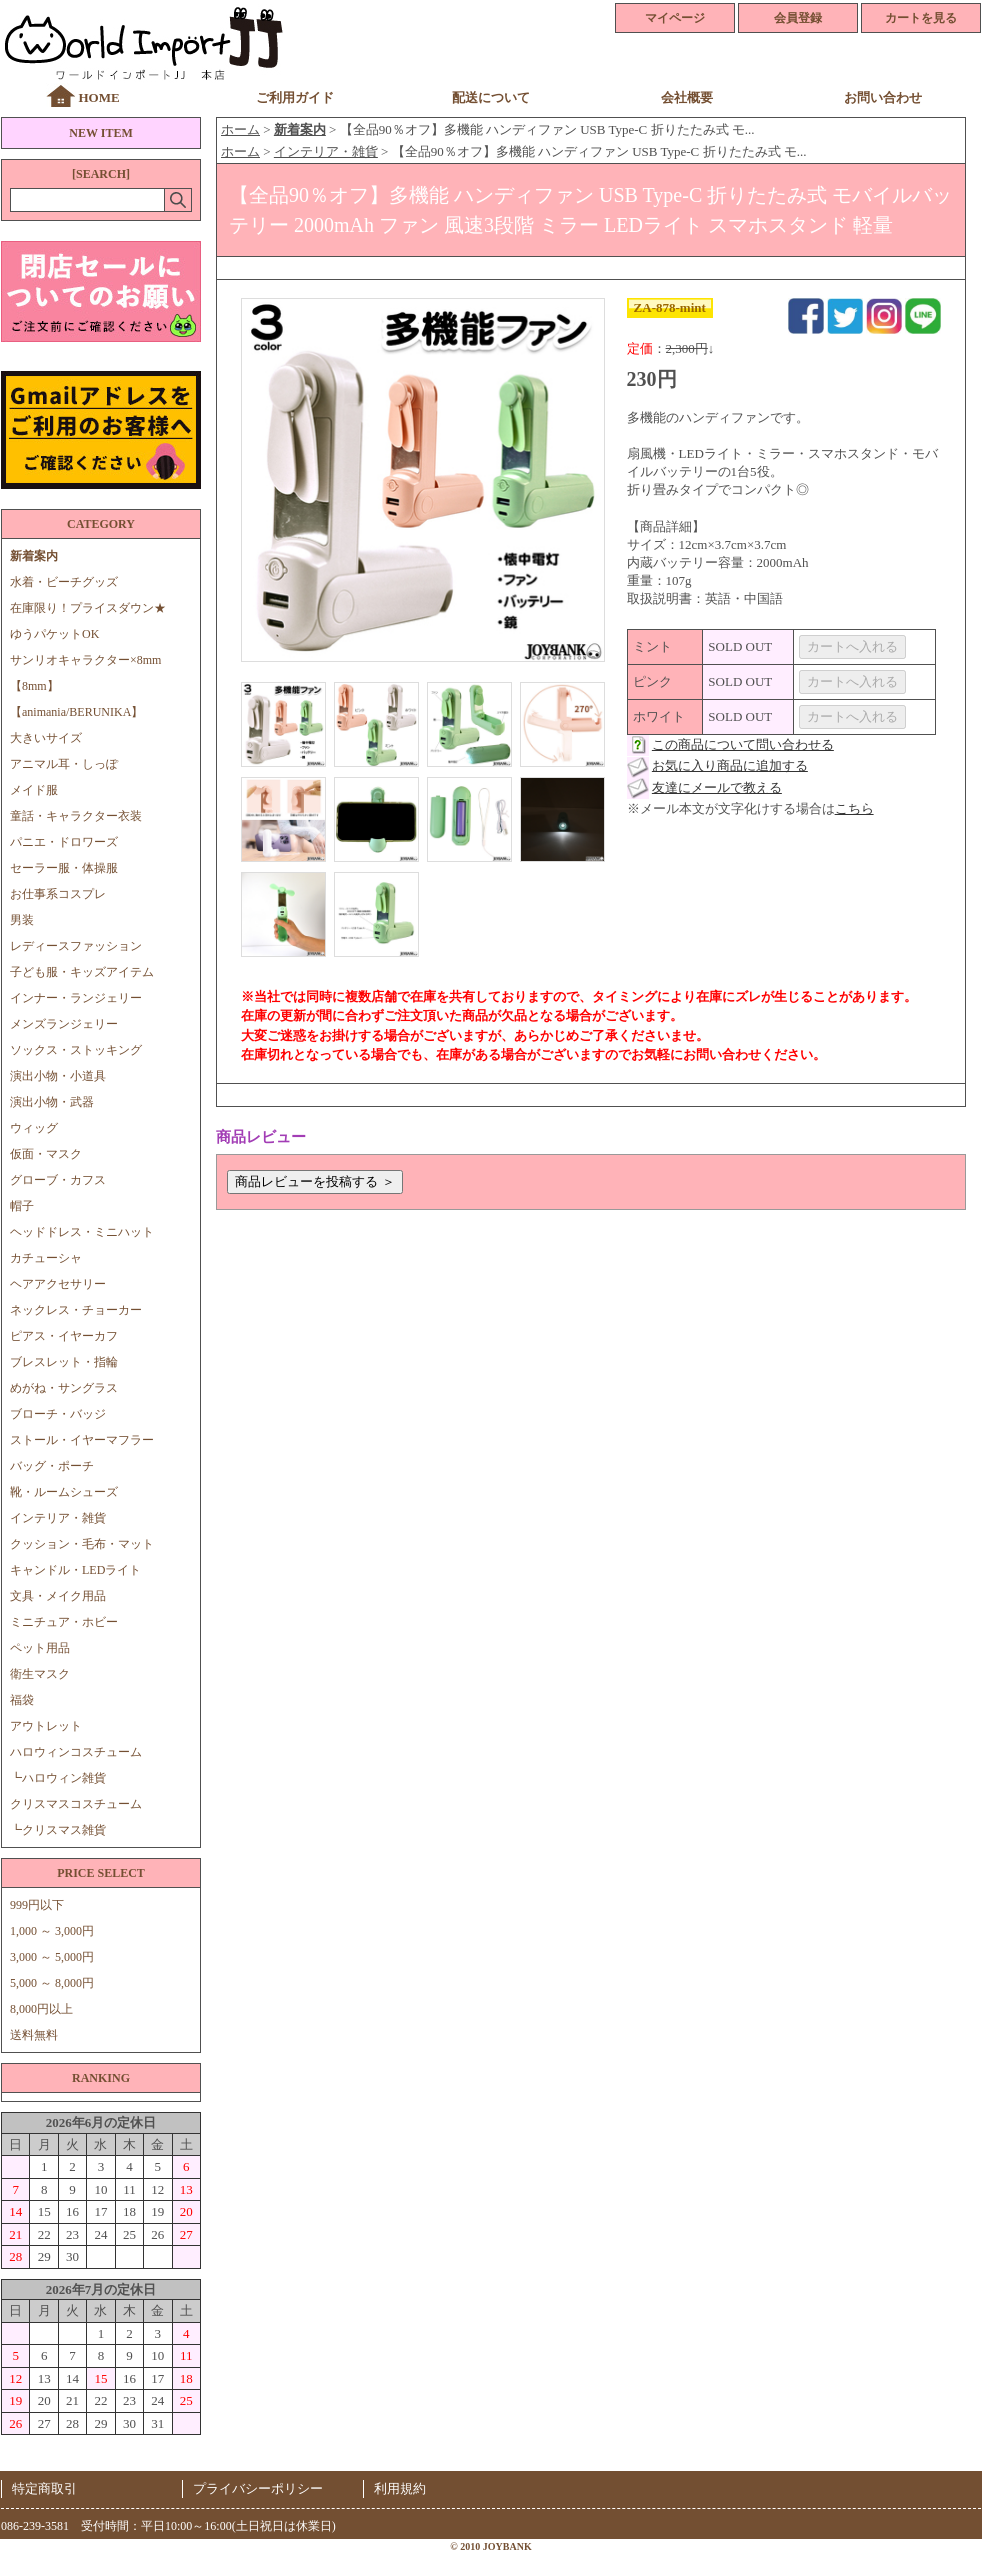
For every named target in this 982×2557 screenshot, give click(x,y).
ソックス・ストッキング (76, 1050)
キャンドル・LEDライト (75, 1570)
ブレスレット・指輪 (64, 1362)
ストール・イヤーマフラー (82, 1440)
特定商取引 (44, 2488)
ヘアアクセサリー (58, 1284)
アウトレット (46, 1726)
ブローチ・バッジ (58, 1414)
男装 (22, 920)
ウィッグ (34, 1128)
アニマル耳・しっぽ (64, 764)
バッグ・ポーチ (52, 1466)
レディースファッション (76, 946)
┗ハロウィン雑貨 (58, 1778)
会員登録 (798, 18)
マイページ (675, 18)
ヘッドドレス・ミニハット (82, 1232)
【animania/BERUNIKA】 (76, 712)
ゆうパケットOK (54, 634)
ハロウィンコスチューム (76, 1752)
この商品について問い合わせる (743, 744)
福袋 (22, 1700)
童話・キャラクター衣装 (76, 816)
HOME (98, 97)
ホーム (240, 129)
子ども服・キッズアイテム (82, 972)
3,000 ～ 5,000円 (52, 1957)
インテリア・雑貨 (58, 1518)
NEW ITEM (100, 133)
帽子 (22, 1206)
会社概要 (687, 97)
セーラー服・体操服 (64, 868)
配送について (491, 97)
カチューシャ (46, 1258)
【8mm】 (34, 686)
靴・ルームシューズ (64, 1492)
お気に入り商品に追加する (730, 765)
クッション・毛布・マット (82, 1544)
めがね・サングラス (64, 1388)
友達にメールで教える (717, 787)
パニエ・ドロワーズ (64, 842)
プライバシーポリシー (258, 2488)
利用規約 (400, 2488)
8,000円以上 (41, 2009)
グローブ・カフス (58, 1180)
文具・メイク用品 (58, 1596)
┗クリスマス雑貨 (58, 1830)
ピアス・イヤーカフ (64, 1336)
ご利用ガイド (295, 97)
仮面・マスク (46, 1154)
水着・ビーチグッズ (64, 582)
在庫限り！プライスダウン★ (88, 608)
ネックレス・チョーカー (76, 1310)
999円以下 (37, 1905)
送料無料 (34, 2035)
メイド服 (40, 790)
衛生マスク (40, 1674)
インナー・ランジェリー (76, 998)
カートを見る (921, 18)
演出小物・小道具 (58, 1076)
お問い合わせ (883, 97)
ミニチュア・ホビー (64, 1622)
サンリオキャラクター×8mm (85, 660)
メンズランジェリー (64, 1024)
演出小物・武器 (52, 1102)
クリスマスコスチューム (76, 1804)
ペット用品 (40, 1648)
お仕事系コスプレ (58, 894)
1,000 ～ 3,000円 (52, 1931)
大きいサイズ (46, 738)
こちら (854, 808)
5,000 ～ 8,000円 (52, 1983)
